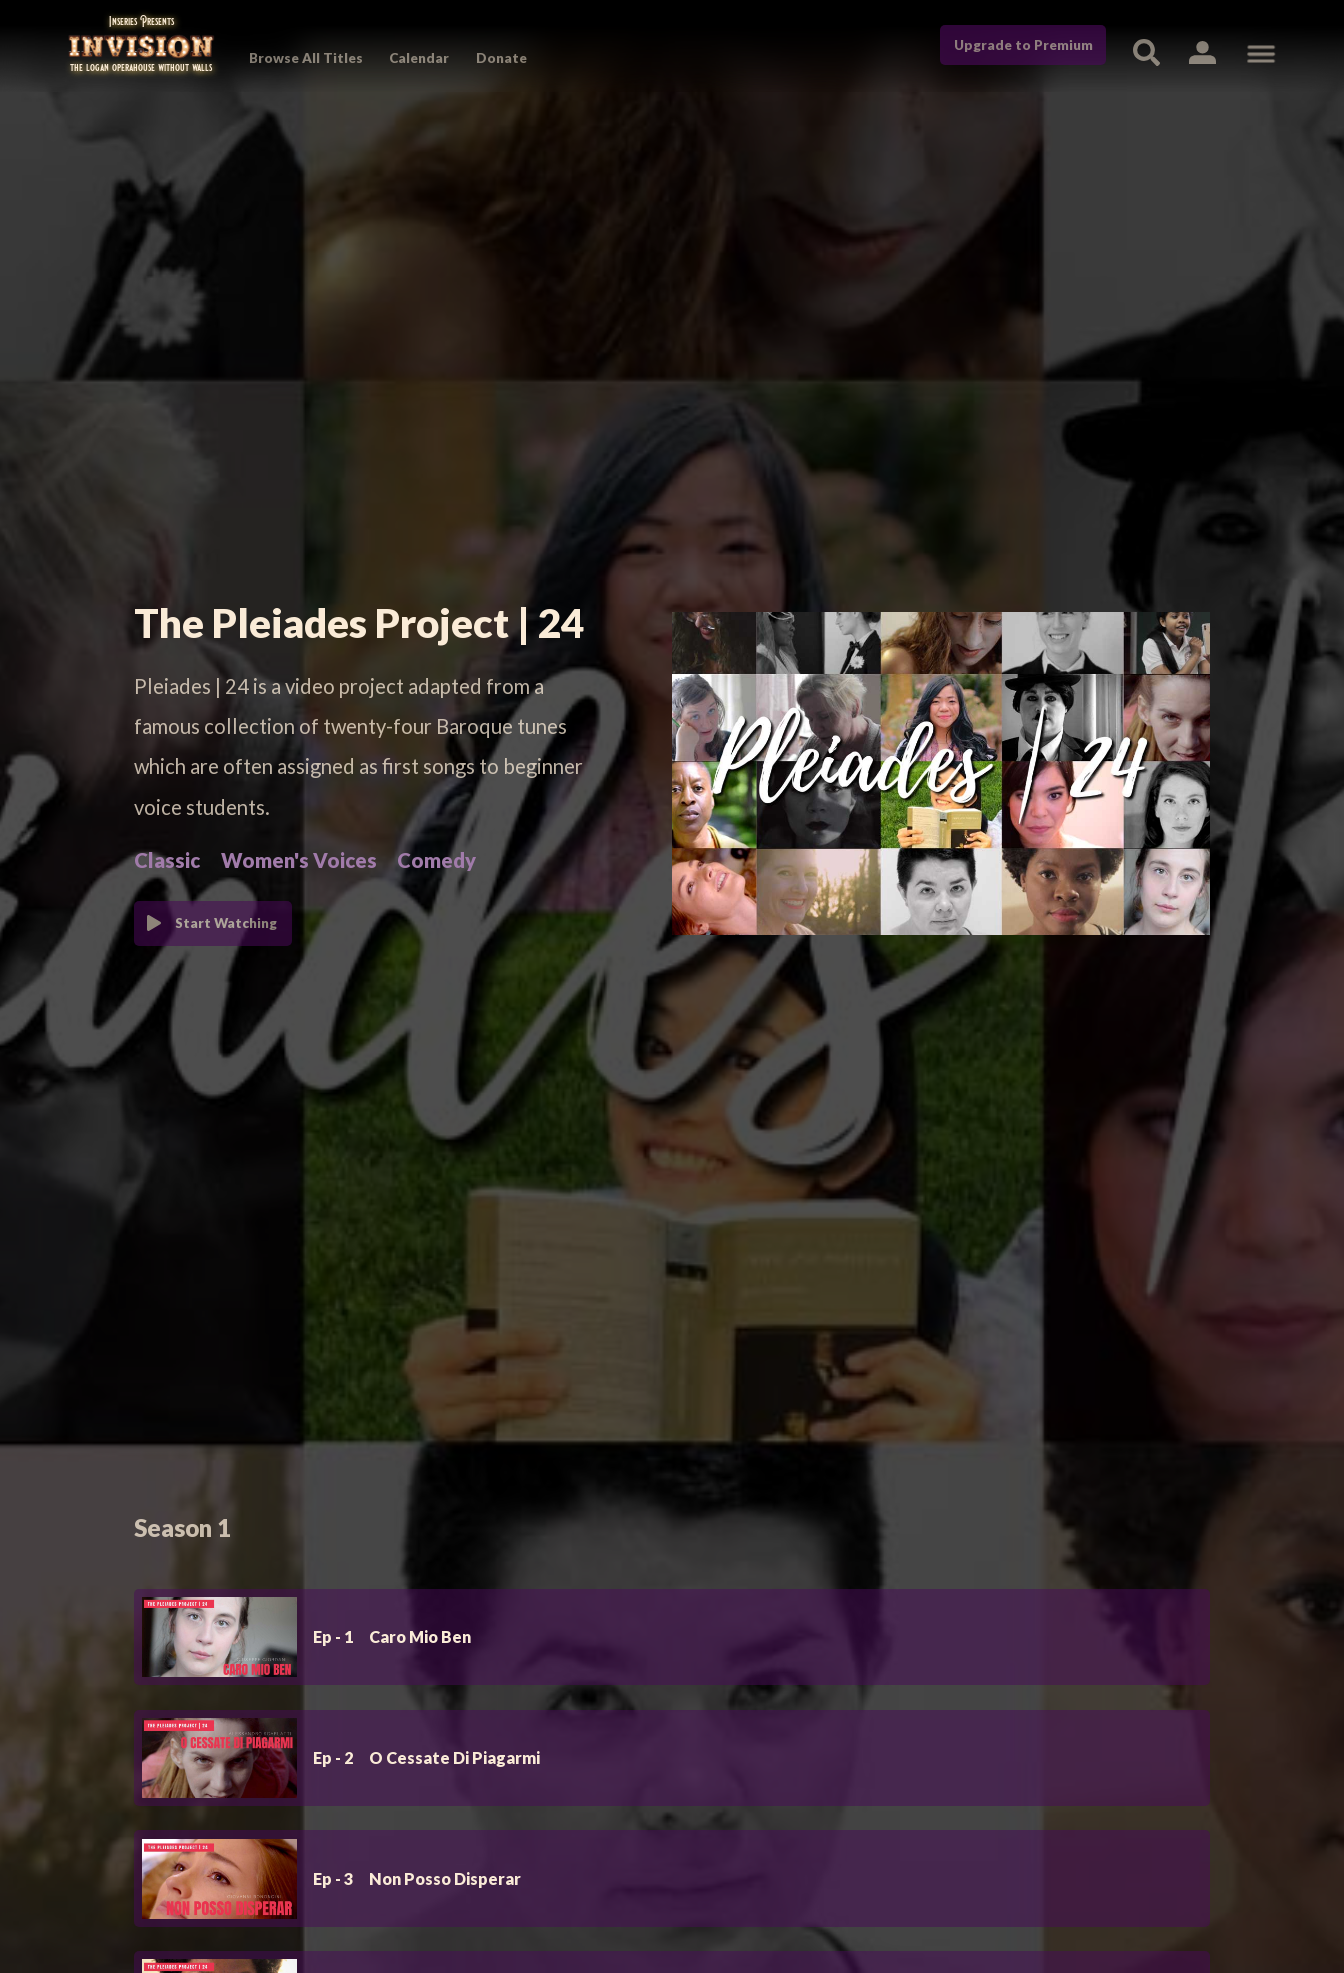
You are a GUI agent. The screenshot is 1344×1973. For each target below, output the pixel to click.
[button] (1202, 51)
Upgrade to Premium (1023, 45)
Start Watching (226, 923)
